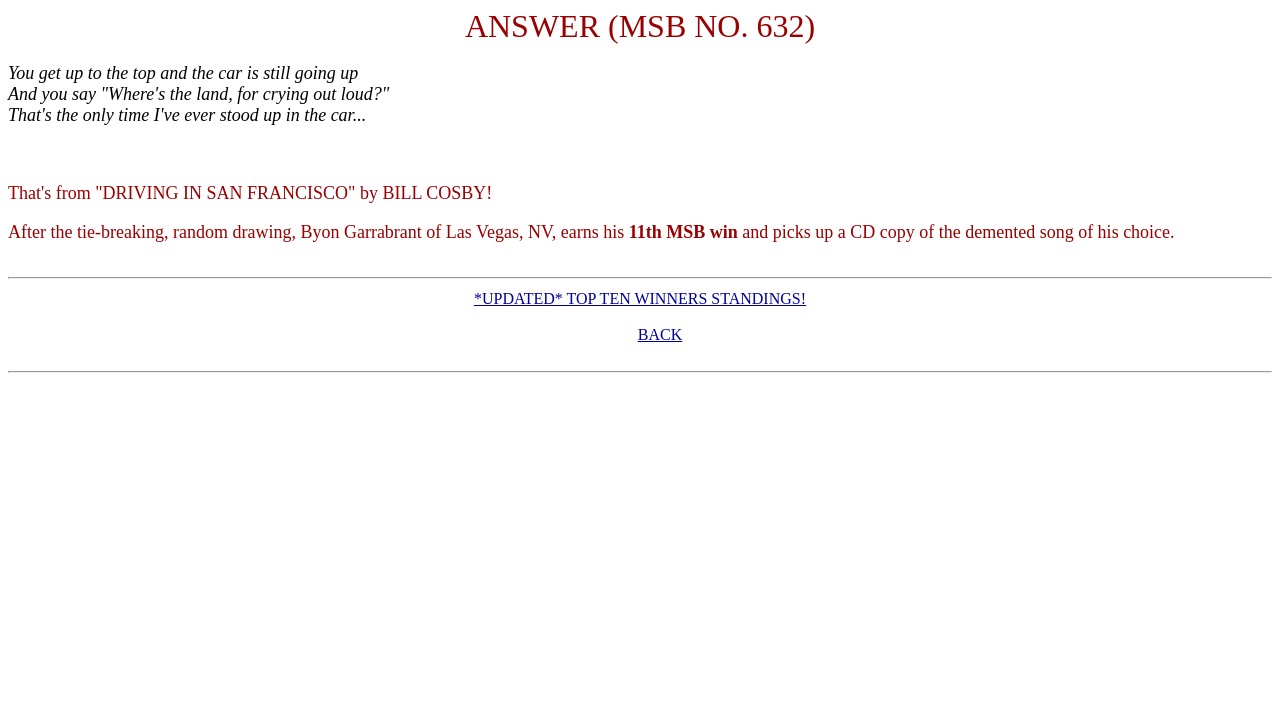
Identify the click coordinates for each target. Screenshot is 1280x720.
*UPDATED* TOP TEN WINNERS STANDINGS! (640, 298)
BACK (660, 334)
